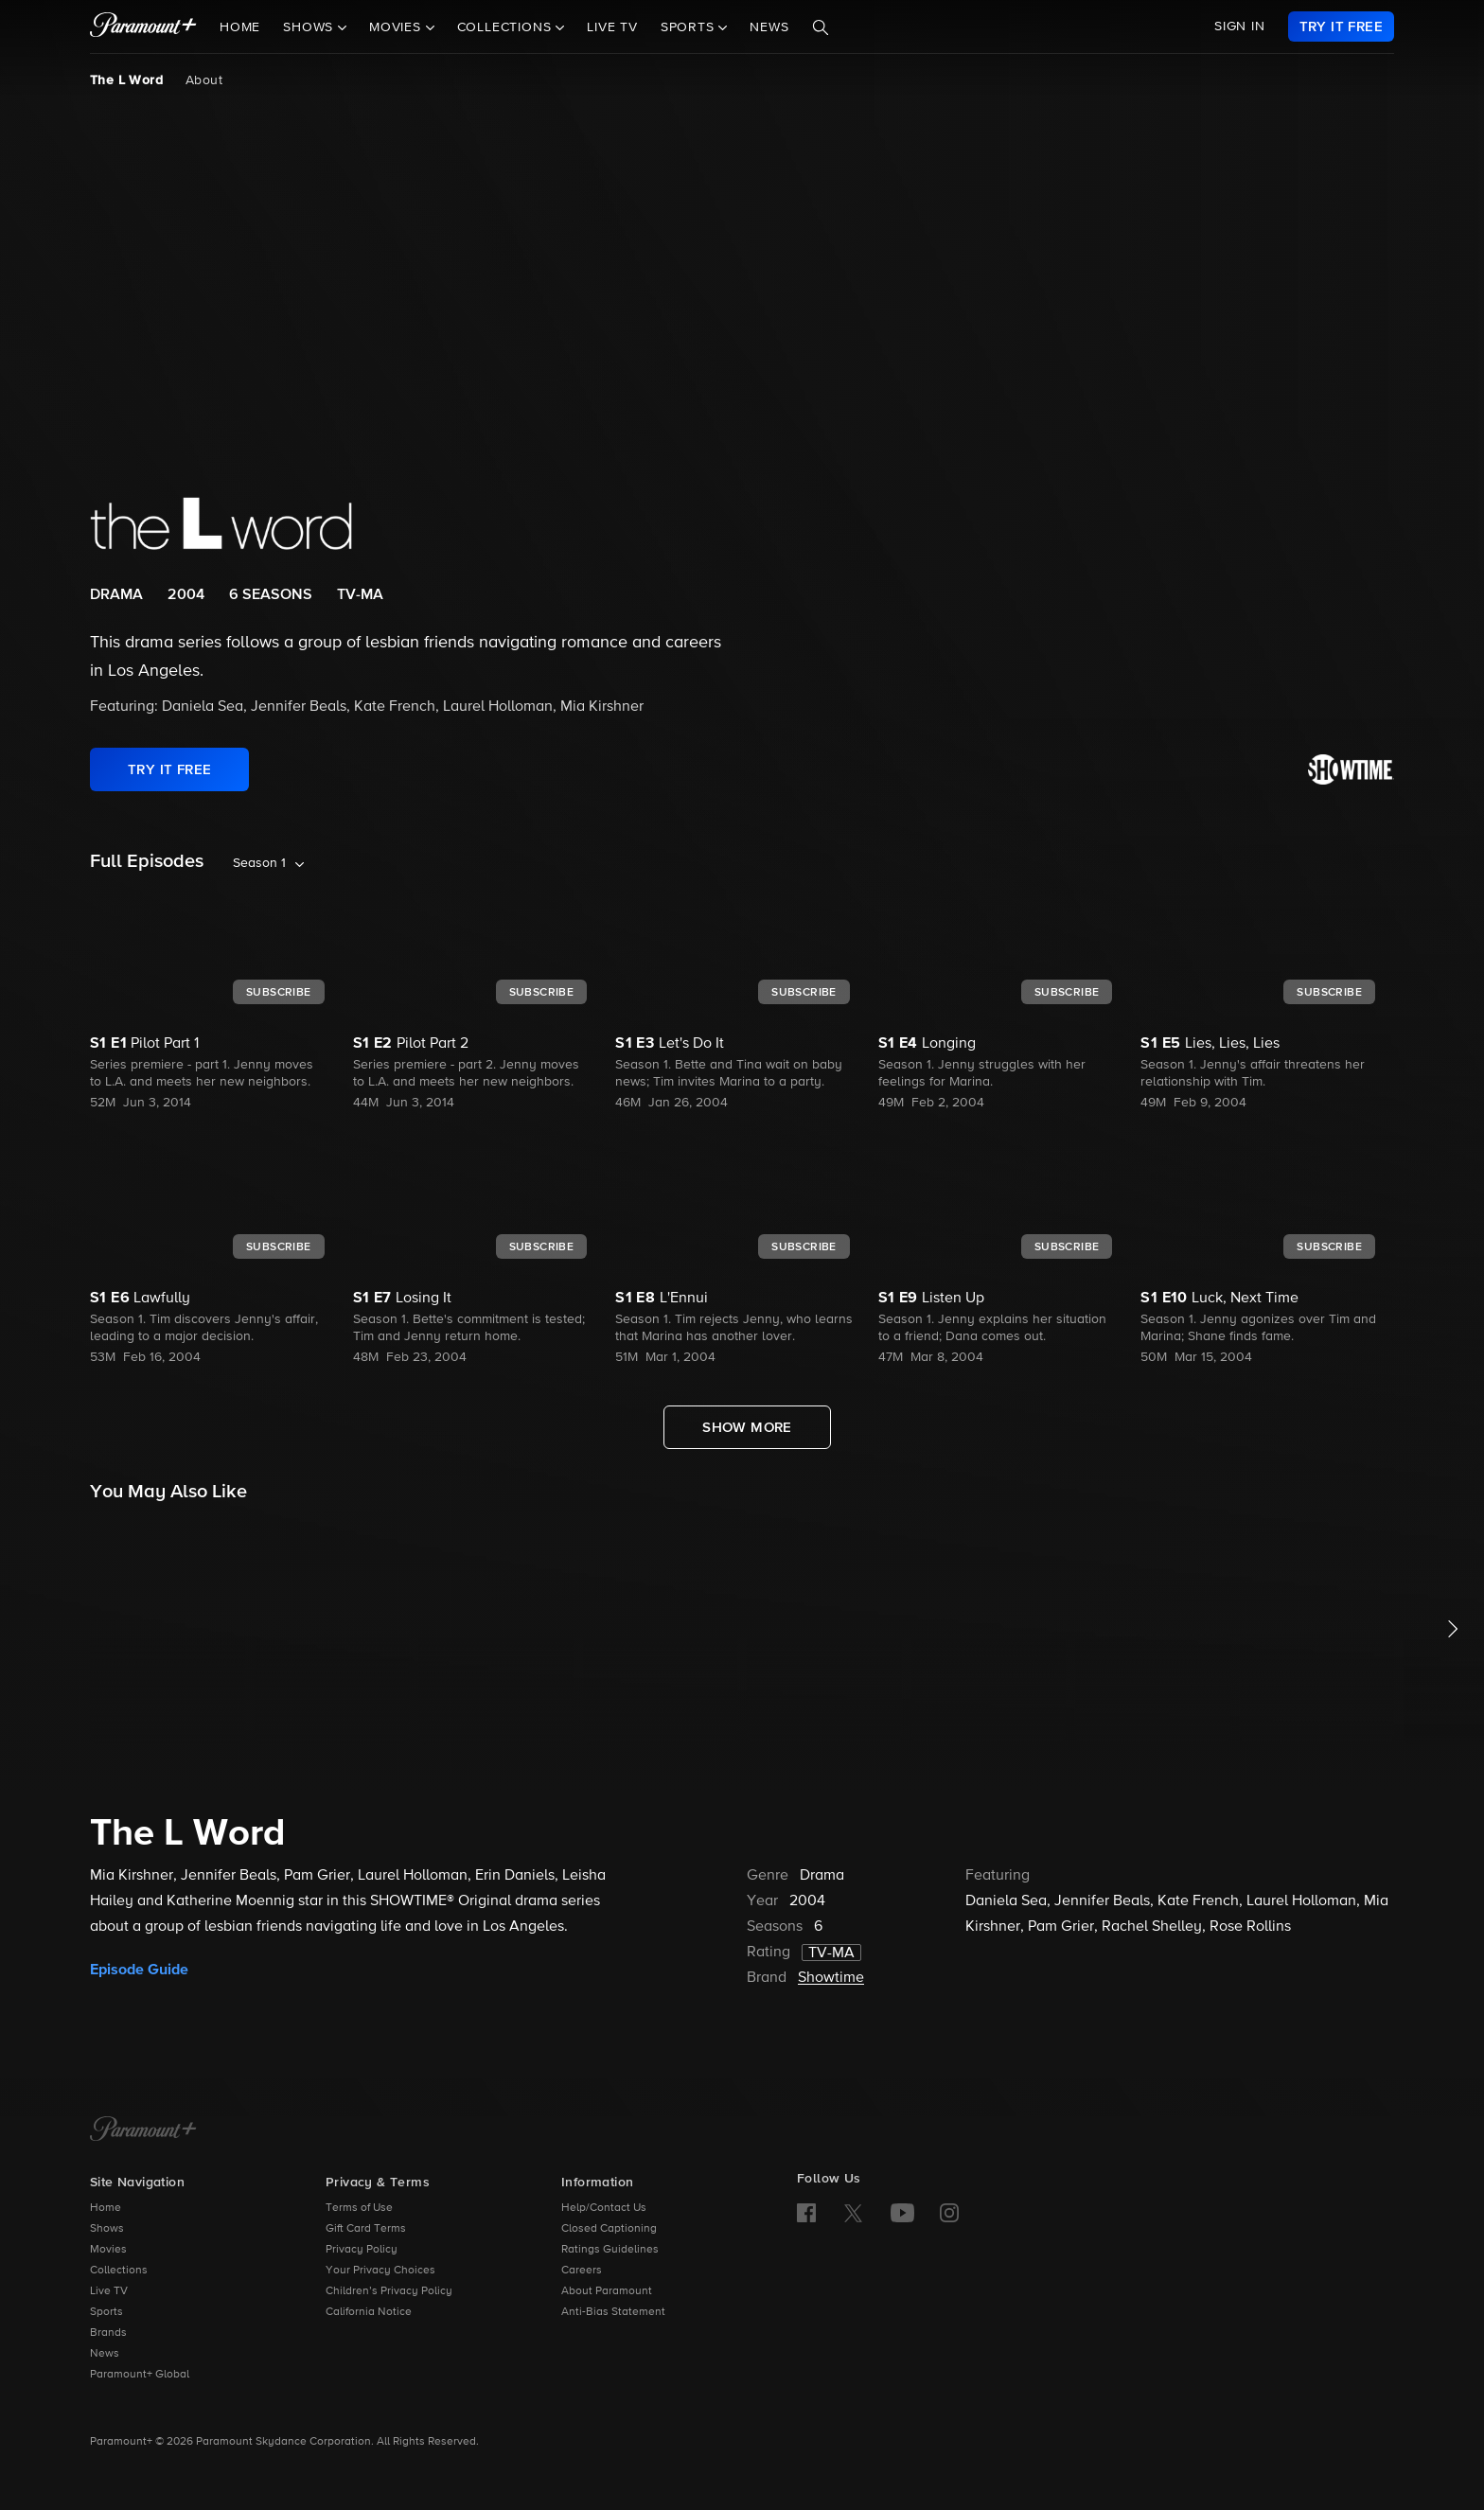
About (204, 80)
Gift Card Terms (366, 2229)
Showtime (831, 1978)
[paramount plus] (143, 26)
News (769, 27)
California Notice (369, 2312)
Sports (106, 2312)
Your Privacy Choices (380, 2270)
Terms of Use (359, 2208)
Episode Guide (139, 1969)
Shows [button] (310, 27)
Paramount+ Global (139, 2374)
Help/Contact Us (603, 2208)
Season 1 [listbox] (259, 863)
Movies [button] (397, 27)
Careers (581, 2270)
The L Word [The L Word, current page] (126, 80)
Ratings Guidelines (610, 2249)
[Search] (820, 27)
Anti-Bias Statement (613, 2312)
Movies (108, 2249)
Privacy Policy (362, 2249)
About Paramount (606, 2291)
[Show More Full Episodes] (747, 1427)
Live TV (612, 27)
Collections (119, 2270)
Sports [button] (690, 27)
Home (240, 27)
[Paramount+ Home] (143, 2130)
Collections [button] (506, 27)
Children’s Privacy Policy (389, 2291)
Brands (108, 2333)
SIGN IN (1239, 26)
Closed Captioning (609, 2229)
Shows (107, 2229)
